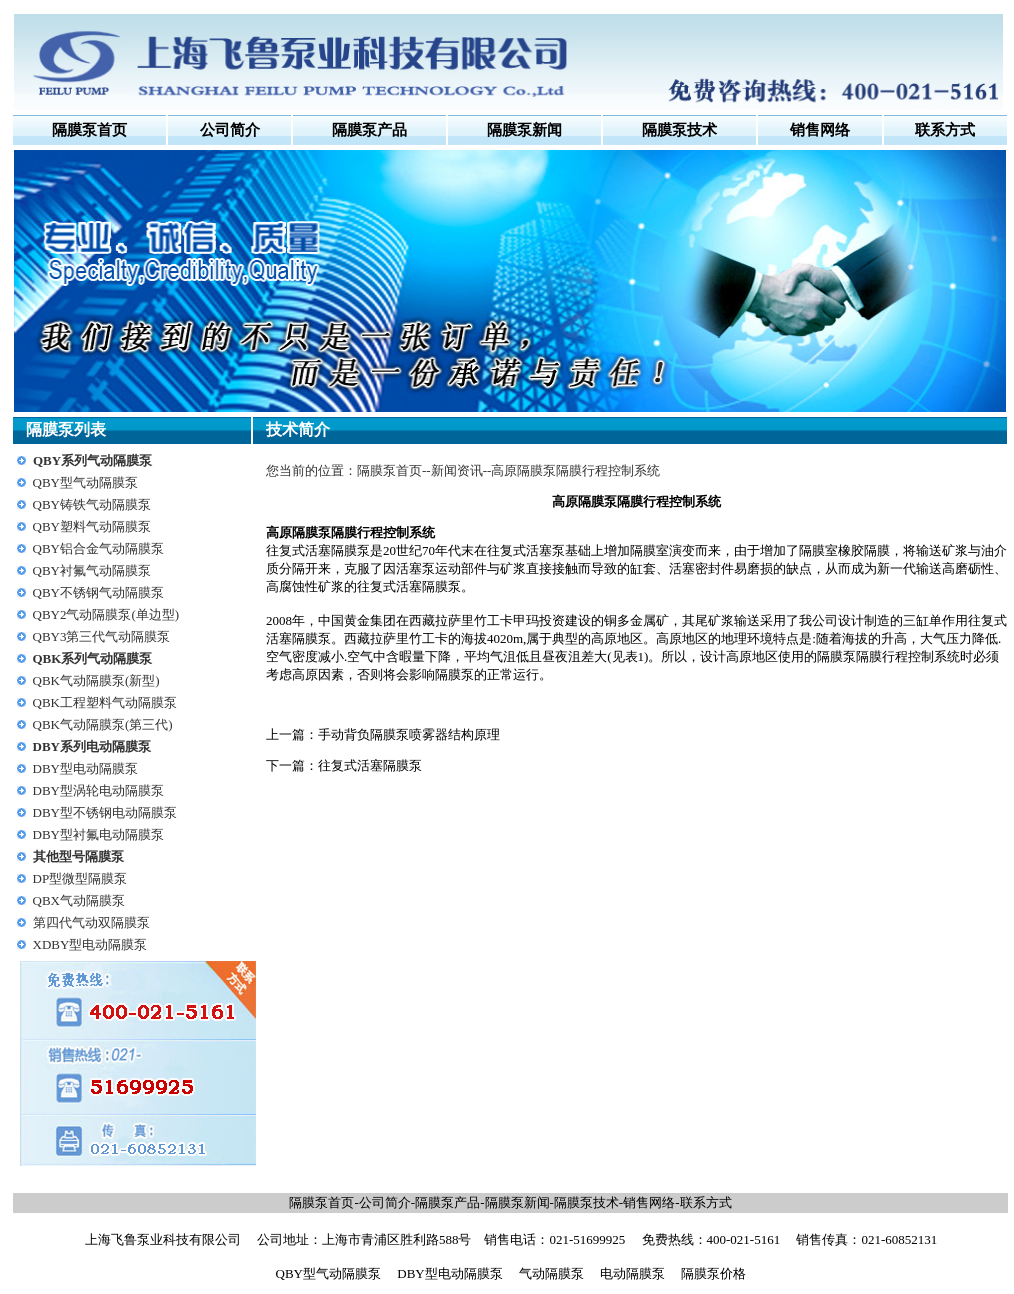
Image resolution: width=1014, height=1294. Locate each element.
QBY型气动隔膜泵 (85, 482)
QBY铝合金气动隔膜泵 (98, 548)
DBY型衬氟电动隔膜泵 (98, 834)
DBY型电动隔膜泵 (85, 768)
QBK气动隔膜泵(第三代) (103, 724)
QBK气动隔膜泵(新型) (96, 680)
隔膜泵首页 (89, 130)
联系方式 (706, 1202)
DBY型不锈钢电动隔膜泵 (105, 812)
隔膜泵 (311, 532)
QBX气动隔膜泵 (79, 900)
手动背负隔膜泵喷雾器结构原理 (409, 734)
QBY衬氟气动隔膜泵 (92, 570)
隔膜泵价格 (713, 1273)
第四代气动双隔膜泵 (91, 922)
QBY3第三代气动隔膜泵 (102, 636)
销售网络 (649, 1202)
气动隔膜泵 (551, 1273)
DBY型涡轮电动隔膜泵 (98, 790)
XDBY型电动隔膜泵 (90, 944)
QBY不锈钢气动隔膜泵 (98, 592)
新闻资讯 (457, 470)
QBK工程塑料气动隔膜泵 (105, 702)
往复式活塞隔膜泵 (370, 765)
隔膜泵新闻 (517, 1202)
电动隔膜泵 (632, 1273)
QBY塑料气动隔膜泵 (92, 526)
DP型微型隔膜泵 (80, 878)
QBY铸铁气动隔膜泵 (92, 504)
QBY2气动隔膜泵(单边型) (106, 614)
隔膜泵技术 (586, 1202)
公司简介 (230, 130)
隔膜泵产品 (447, 1202)
